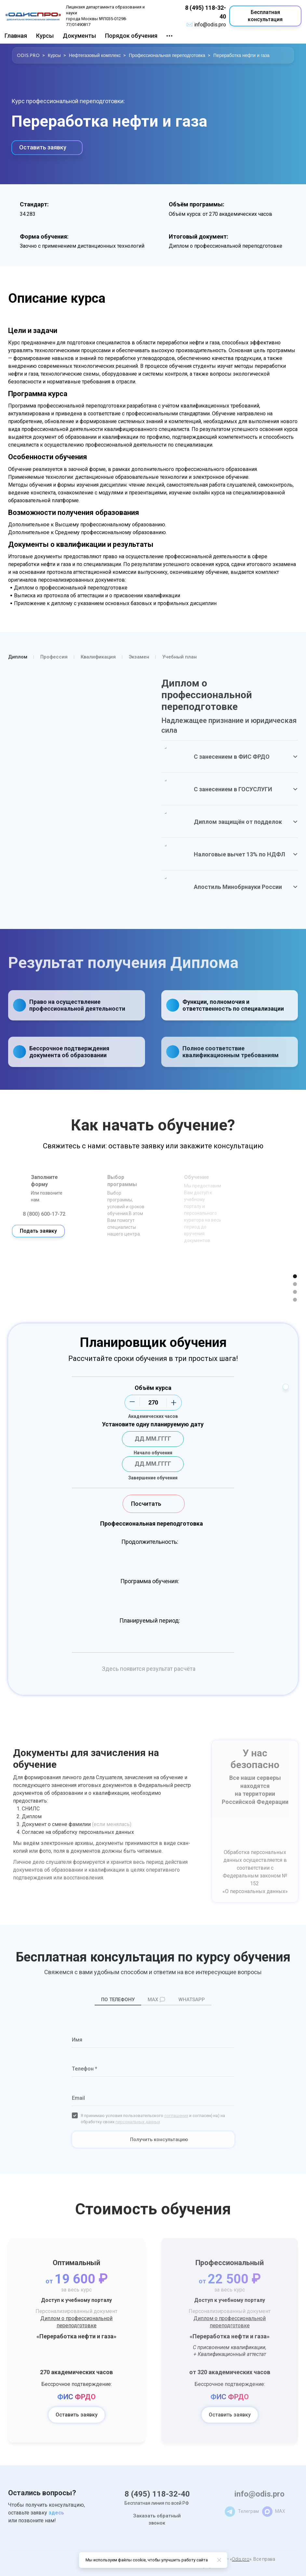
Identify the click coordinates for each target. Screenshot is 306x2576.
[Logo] (33, 16)
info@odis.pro (210, 24)
